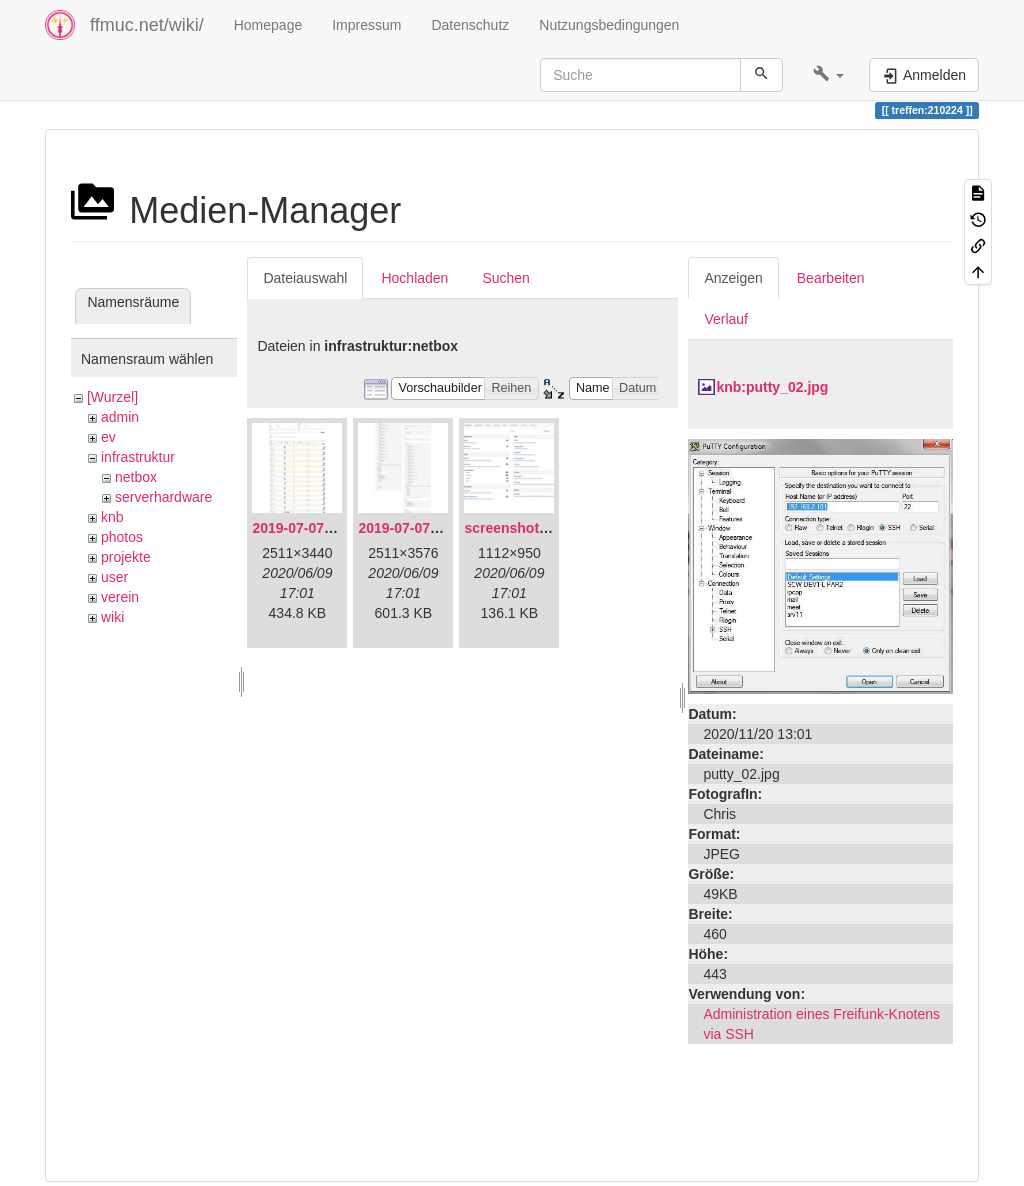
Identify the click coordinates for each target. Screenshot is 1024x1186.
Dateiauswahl (305, 278)
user (114, 577)
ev (108, 437)
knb (112, 517)
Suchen (505, 278)
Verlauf (726, 319)
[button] (828, 75)
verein (120, 597)
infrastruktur (138, 457)
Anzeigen (733, 278)
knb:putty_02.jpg (772, 387)
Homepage (268, 25)
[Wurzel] (112, 397)
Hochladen (414, 278)
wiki (112, 617)
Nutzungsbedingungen (609, 25)
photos (122, 537)
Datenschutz (470, 25)
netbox (136, 477)
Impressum (366, 25)
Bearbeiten (831, 278)
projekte (126, 557)
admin (120, 417)
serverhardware (163, 497)
